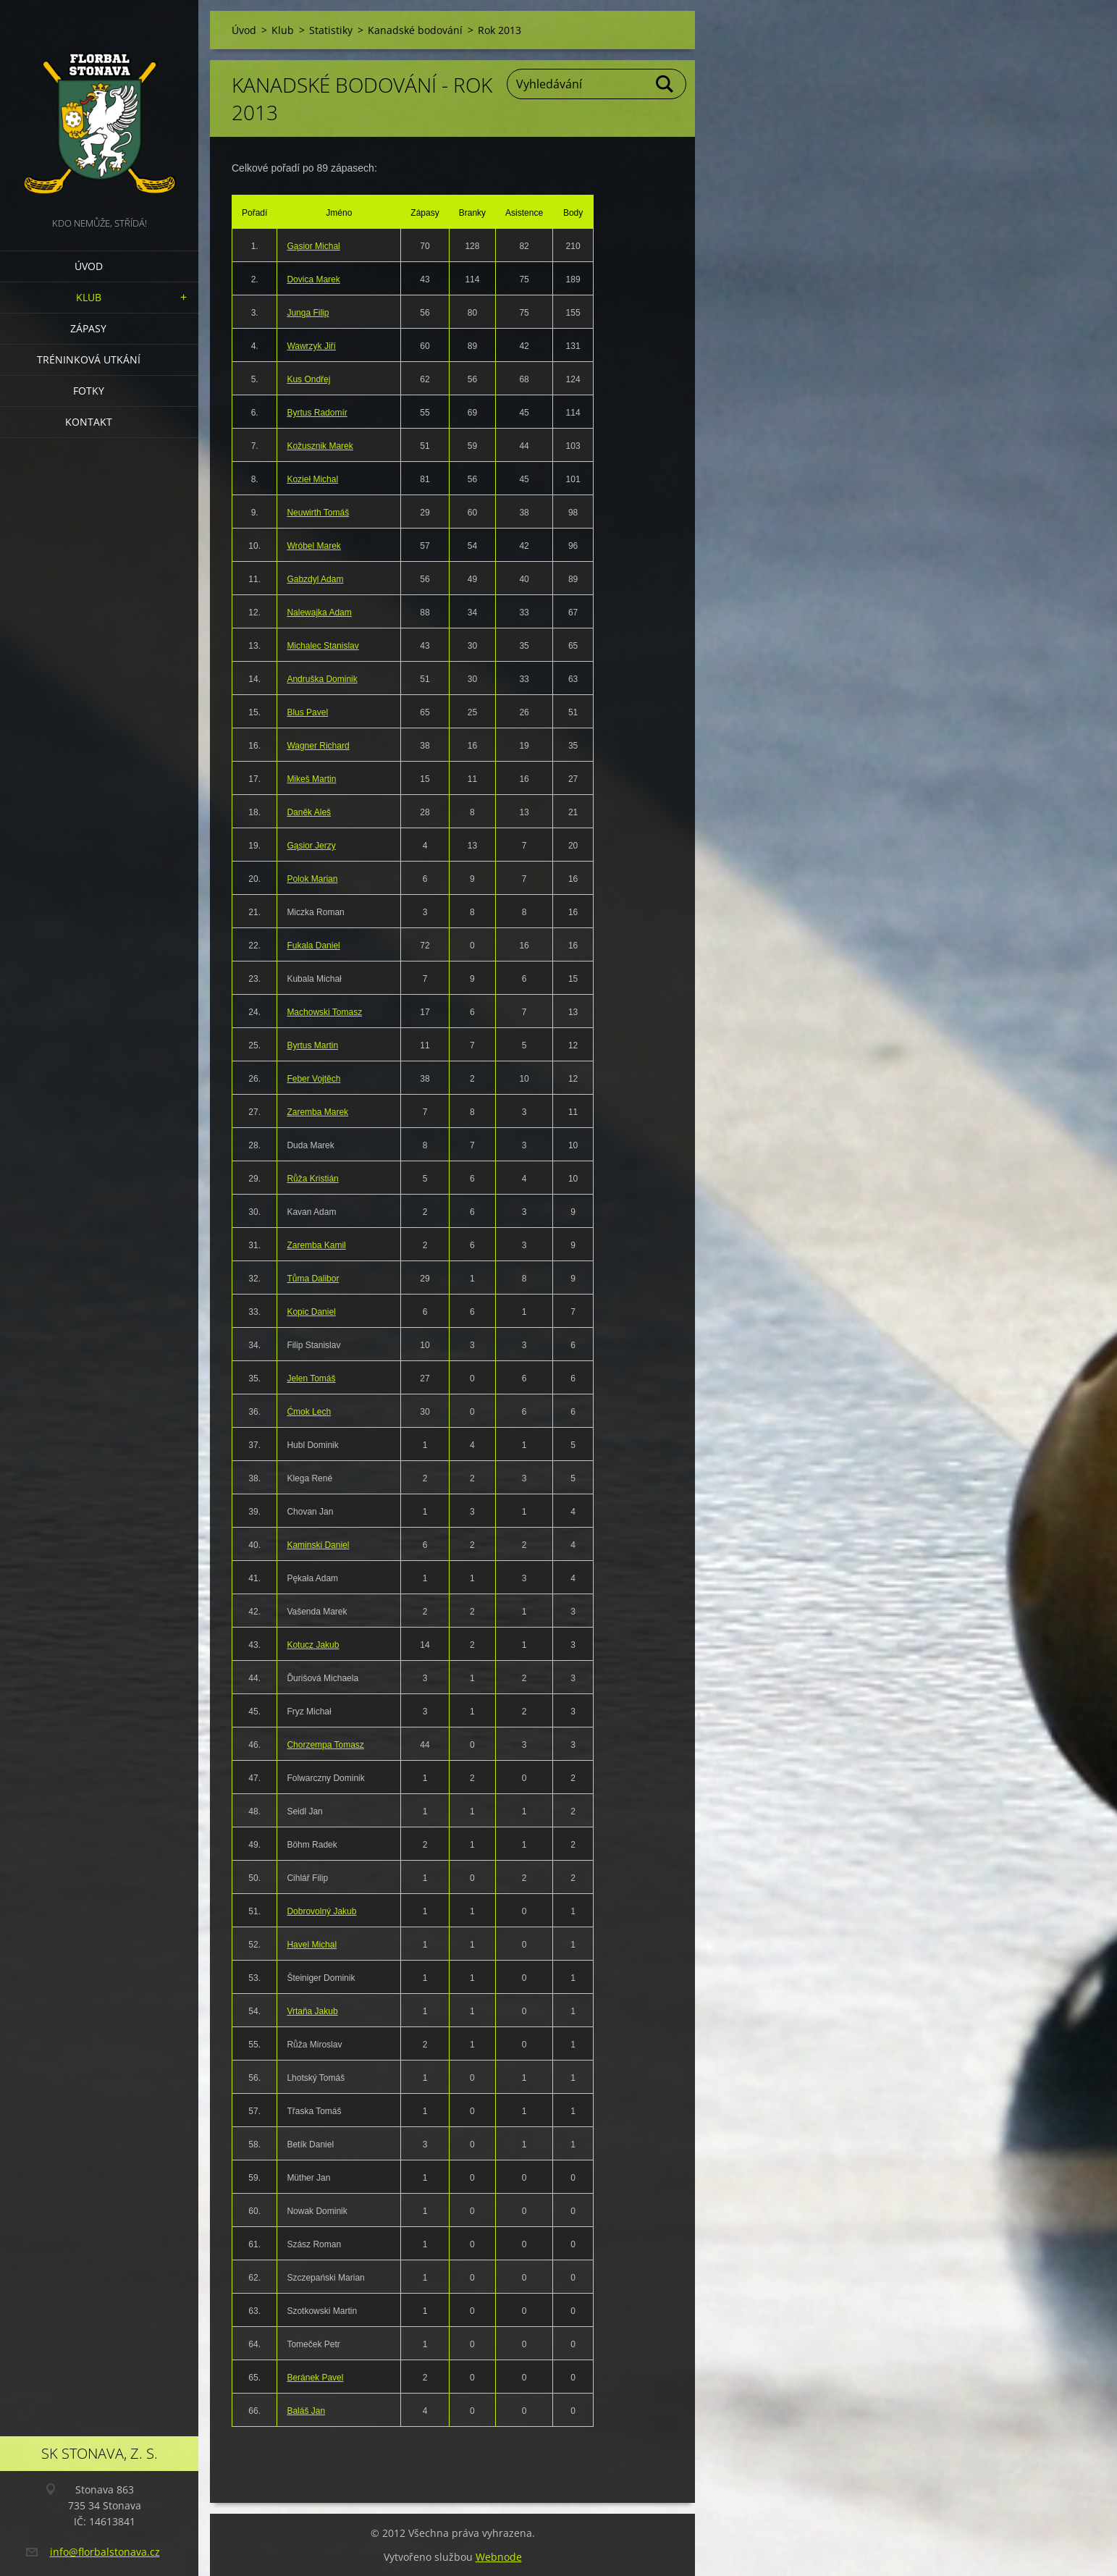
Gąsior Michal (313, 246)
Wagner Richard (318, 746)
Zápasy (88, 328)
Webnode (499, 2557)
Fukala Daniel (313, 945)
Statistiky (331, 30)
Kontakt (88, 422)
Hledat (665, 84)
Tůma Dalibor (313, 1279)
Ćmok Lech (309, 1412)
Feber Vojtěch (313, 1079)
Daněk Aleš (309, 812)
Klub (88, 297)
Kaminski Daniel (318, 1545)
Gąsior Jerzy (311, 846)
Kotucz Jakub (313, 1645)
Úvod (89, 266)
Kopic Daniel (311, 1312)
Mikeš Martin (311, 779)
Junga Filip (308, 313)
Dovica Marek (313, 279)
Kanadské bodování (415, 30)
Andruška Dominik (322, 679)
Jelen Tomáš (311, 1378)
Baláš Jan (306, 2411)
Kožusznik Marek (320, 446)
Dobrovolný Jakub (321, 1911)
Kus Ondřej (308, 379)
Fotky (88, 390)
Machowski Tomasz (324, 1012)
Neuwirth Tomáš (318, 513)
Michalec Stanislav (322, 646)
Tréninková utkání (88, 359)
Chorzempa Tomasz (325, 1745)
